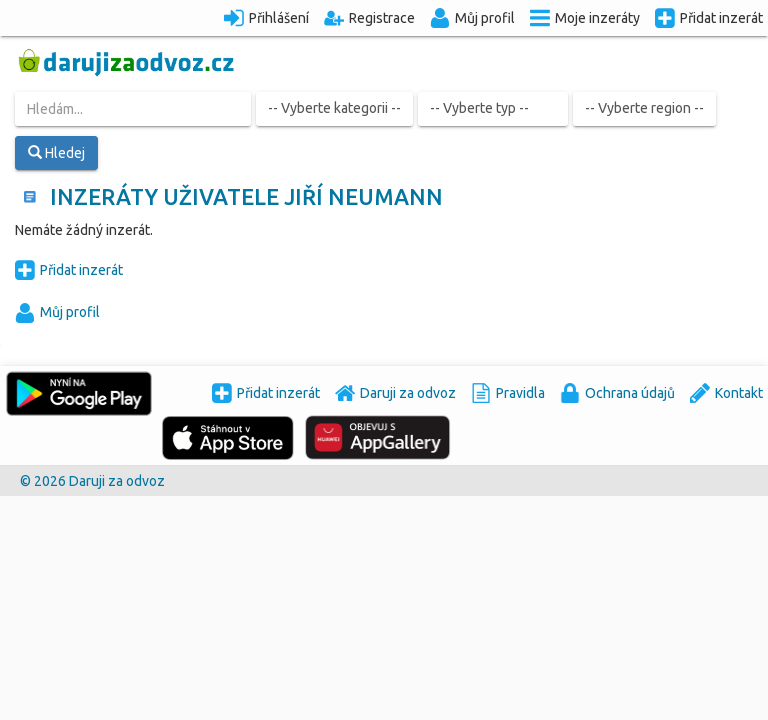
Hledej (56, 153)
